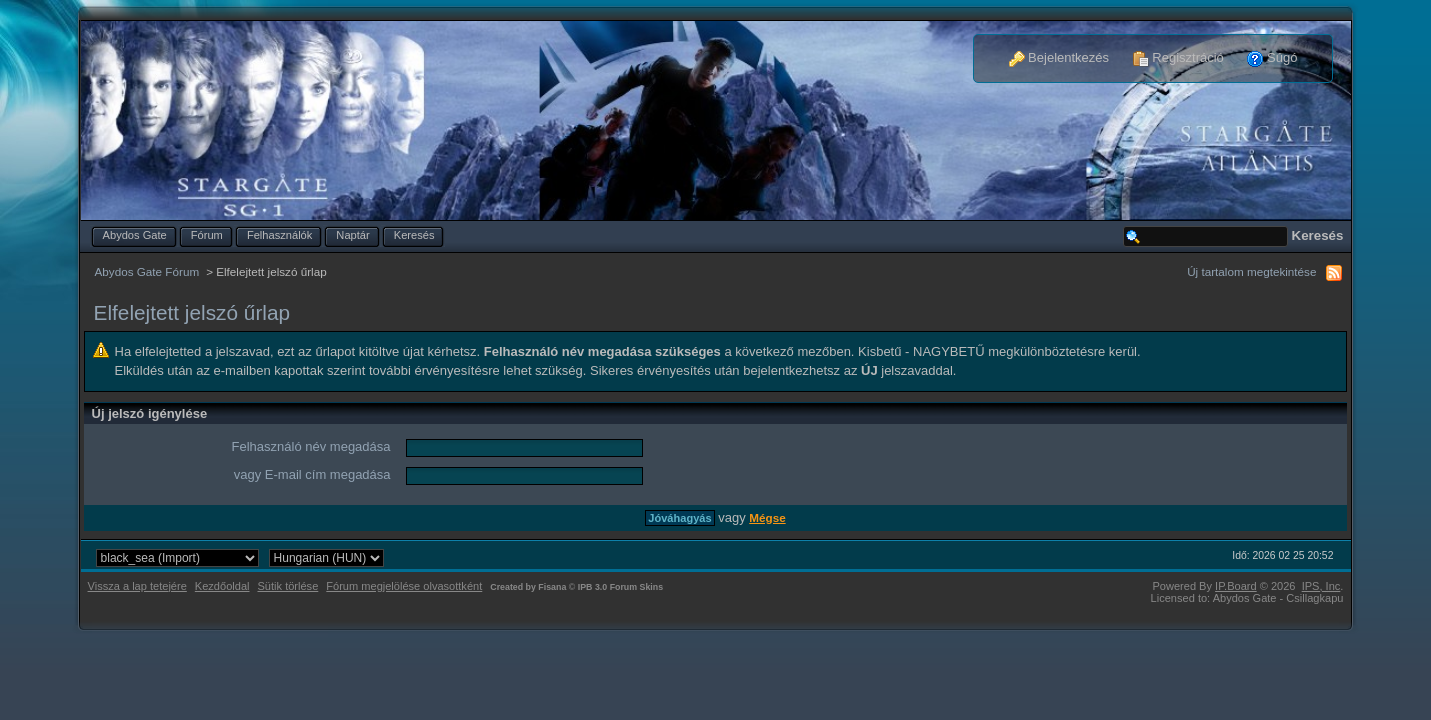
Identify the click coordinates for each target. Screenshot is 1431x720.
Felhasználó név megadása (311, 446)
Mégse (767, 517)
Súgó (1272, 57)
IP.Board (1236, 586)
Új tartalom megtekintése (1251, 271)
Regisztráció (1178, 57)
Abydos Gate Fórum (147, 271)
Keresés (414, 235)
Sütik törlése (288, 586)
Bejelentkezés (1059, 57)
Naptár (352, 235)
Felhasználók (279, 235)
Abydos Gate (135, 235)
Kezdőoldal (222, 586)
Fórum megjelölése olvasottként (404, 586)
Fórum (207, 235)
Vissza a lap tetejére (137, 586)
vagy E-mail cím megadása (312, 474)
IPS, (1321, 586)
